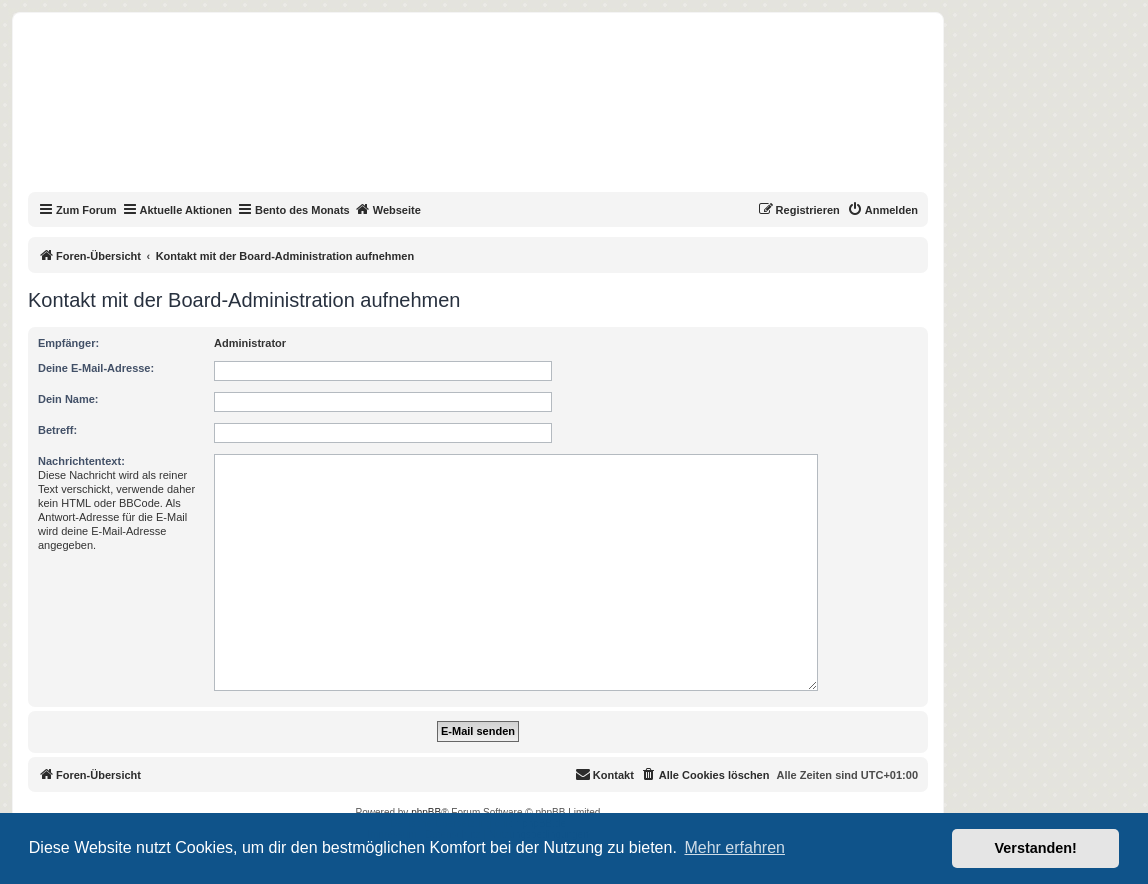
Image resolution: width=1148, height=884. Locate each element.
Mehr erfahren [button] (734, 847)
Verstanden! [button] (1036, 848)
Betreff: (57, 430)
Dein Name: (68, 399)
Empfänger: (68, 343)
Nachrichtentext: (81, 461)
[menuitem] (882, 210)
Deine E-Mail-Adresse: (96, 368)
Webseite (388, 209)
